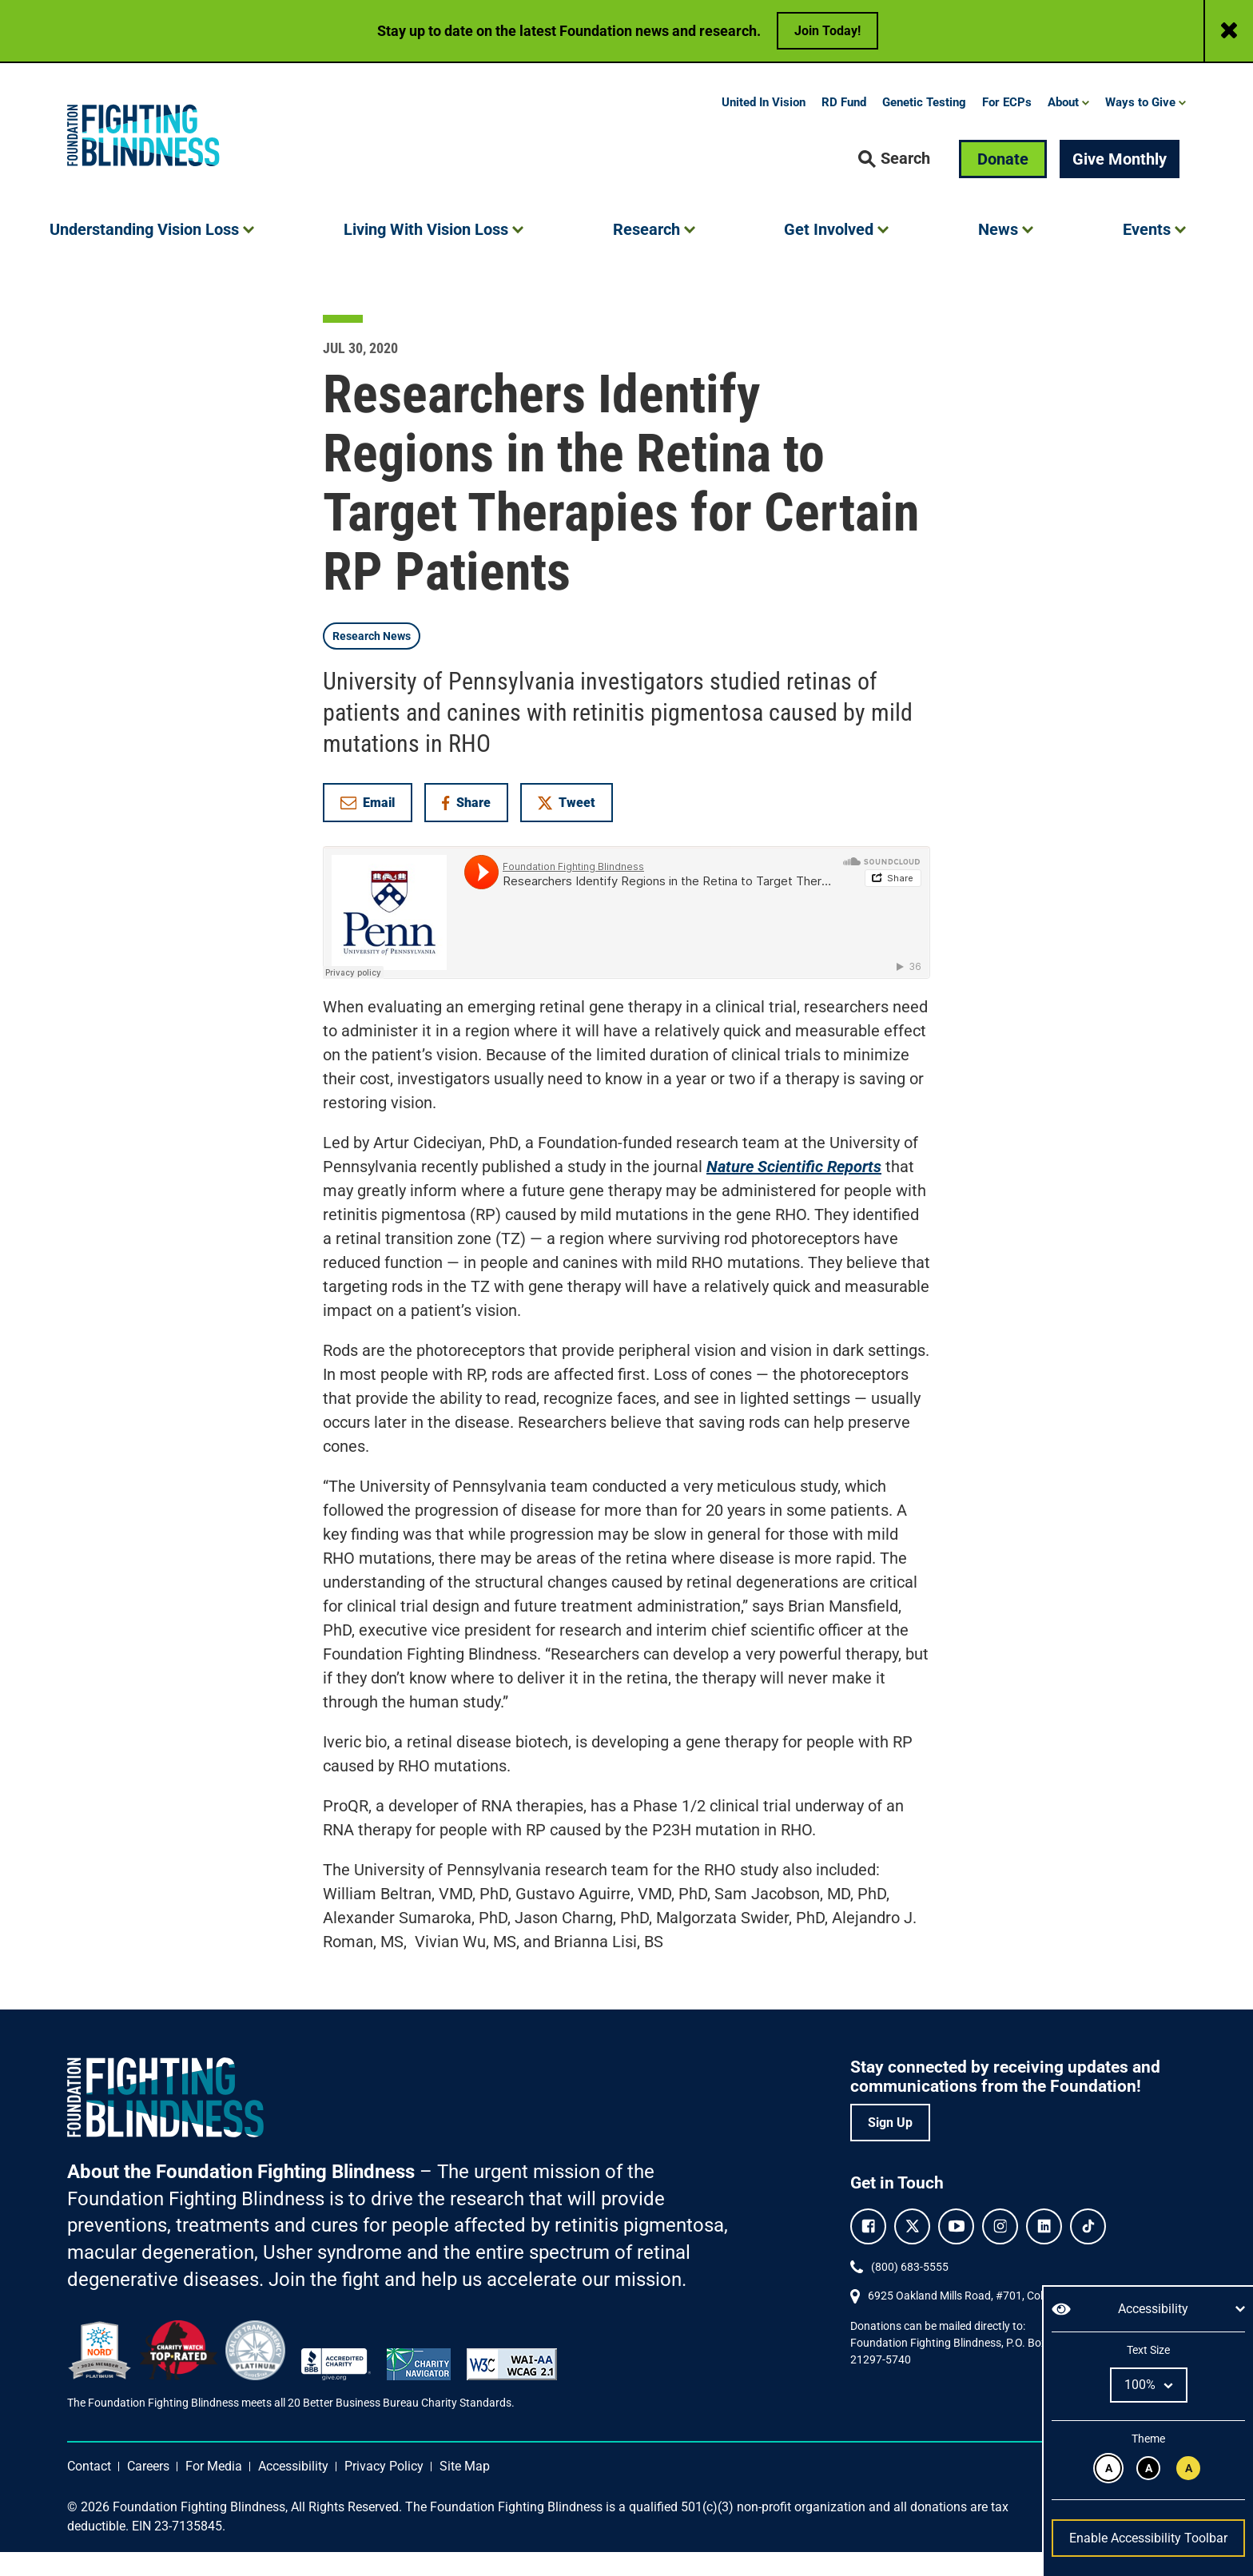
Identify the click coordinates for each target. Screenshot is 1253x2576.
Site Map (465, 2490)
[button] (894, 183)
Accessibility (293, 2490)
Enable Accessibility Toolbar (1148, 2538)
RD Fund (843, 126)
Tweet (566, 826)
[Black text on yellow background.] (1188, 2468)
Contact (89, 2490)
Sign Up (890, 2146)
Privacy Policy (384, 2490)
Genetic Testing (924, 126)
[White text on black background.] (1148, 2468)
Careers (148, 2490)
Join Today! (827, 30)
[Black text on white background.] (1108, 2468)
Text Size (1148, 2349)
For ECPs (1007, 126)
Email (367, 826)
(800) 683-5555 (910, 2290)
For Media (213, 2490)
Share (474, 830)
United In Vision (764, 126)
